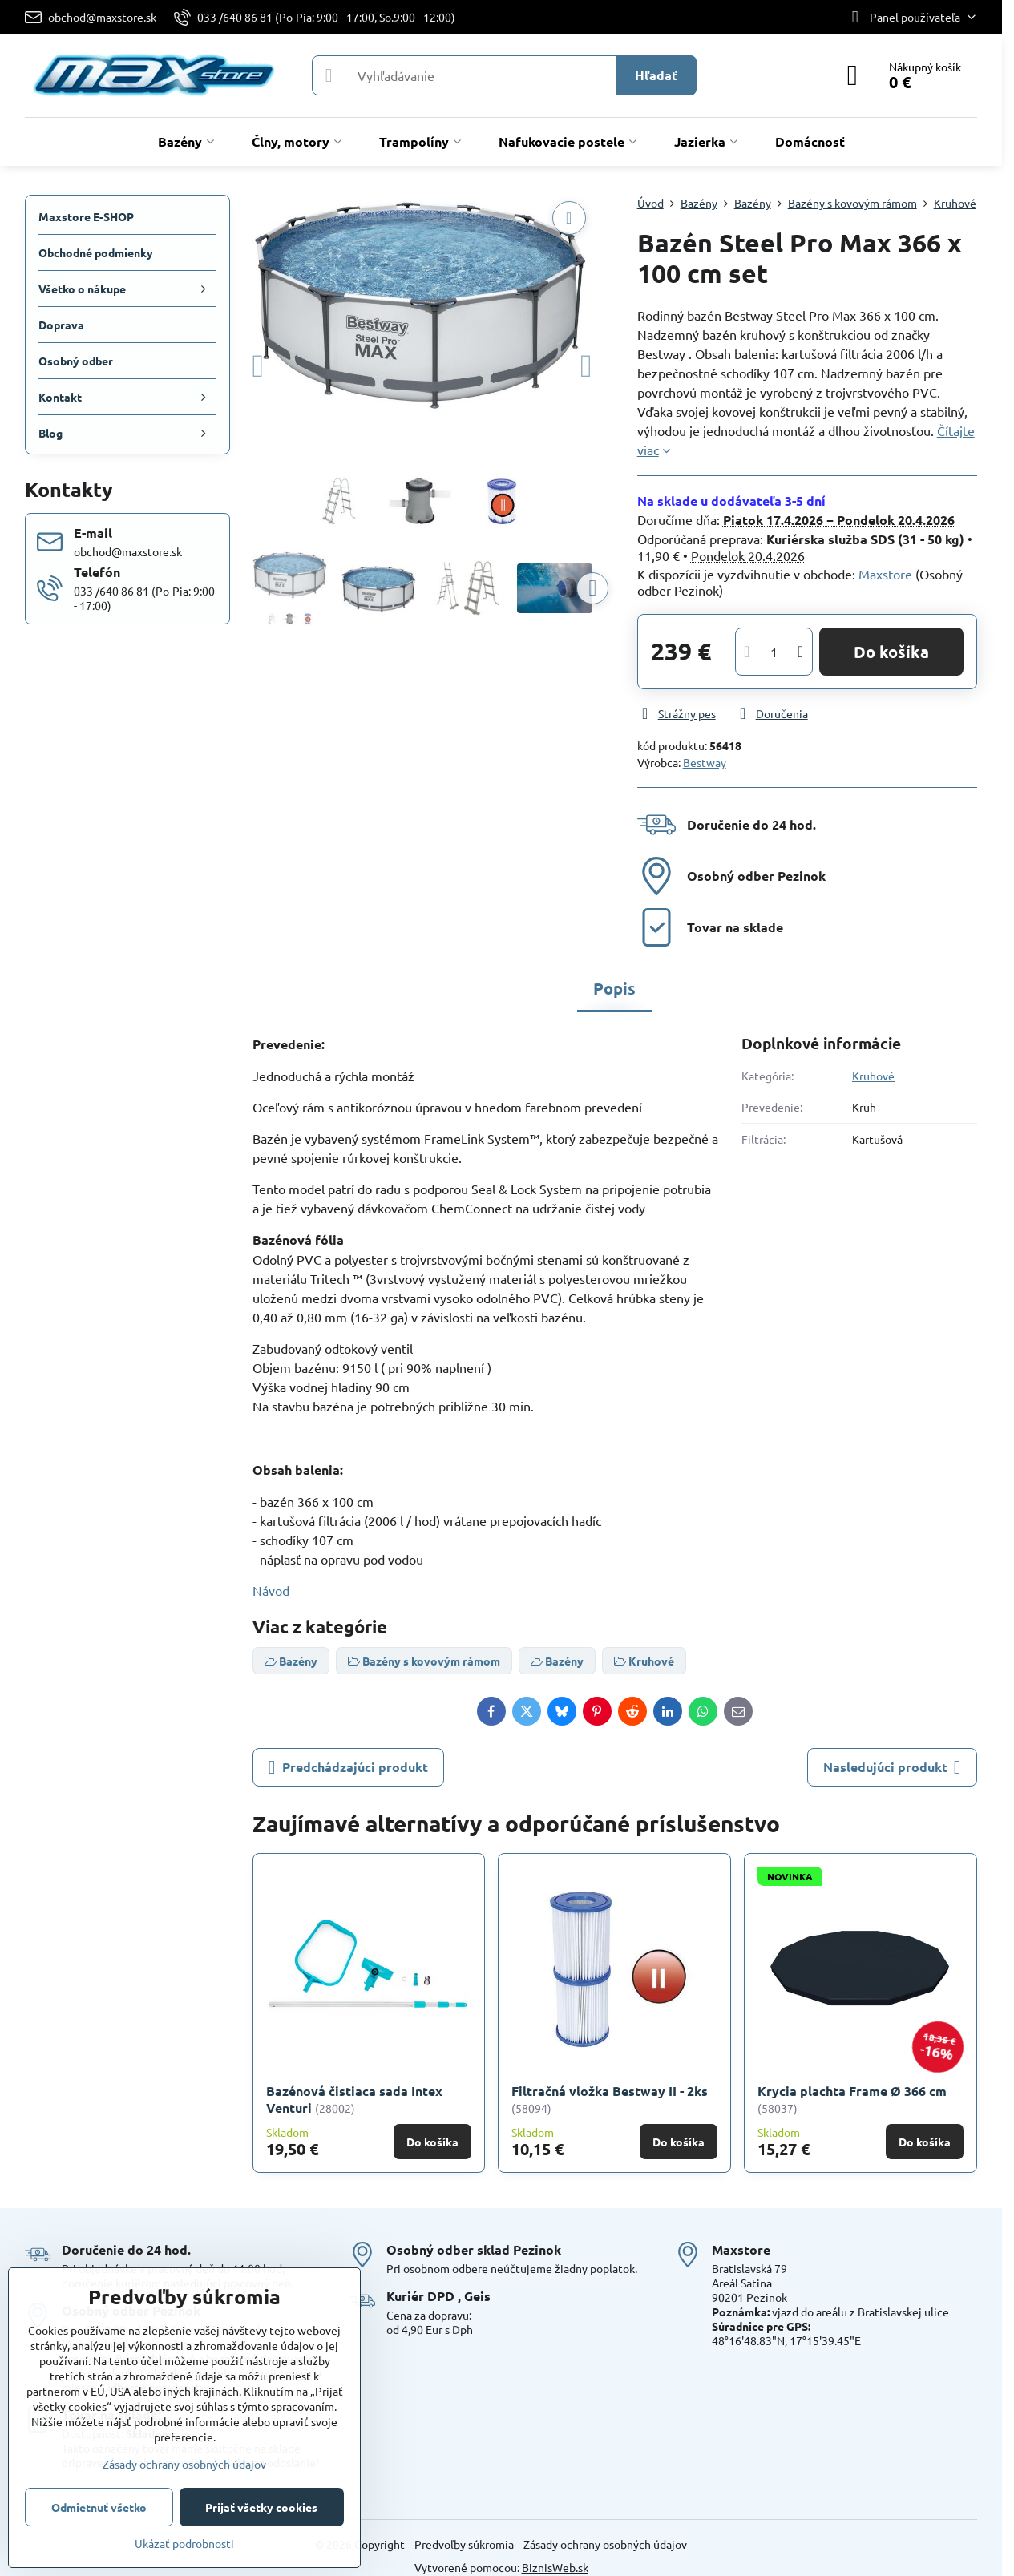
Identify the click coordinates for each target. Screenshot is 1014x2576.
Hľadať (656, 75)
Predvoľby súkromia (464, 2544)
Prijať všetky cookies (261, 2507)
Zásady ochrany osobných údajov (605, 2544)
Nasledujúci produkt (892, 1767)
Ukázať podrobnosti (184, 2543)
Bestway (704, 762)
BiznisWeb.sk (555, 2567)
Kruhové (873, 1075)
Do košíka (891, 651)
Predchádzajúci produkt (348, 1767)
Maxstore (885, 574)
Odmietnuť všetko (99, 2507)
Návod (270, 1590)
